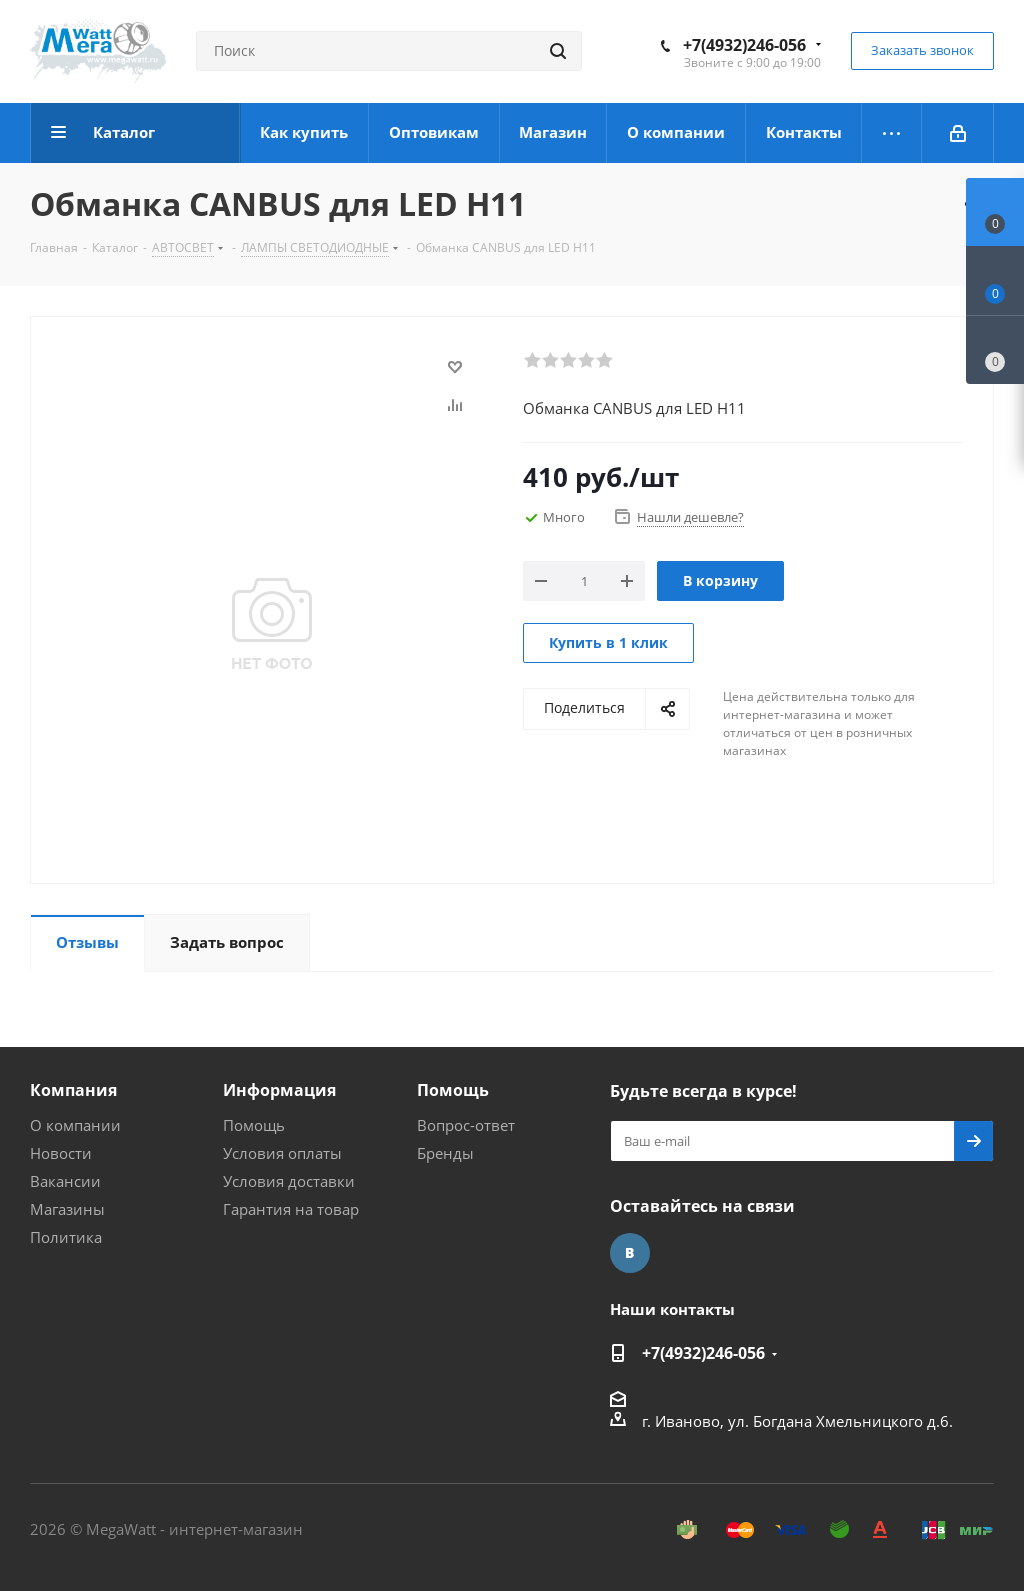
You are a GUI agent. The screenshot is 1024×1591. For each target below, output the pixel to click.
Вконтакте (630, 1253)
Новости (61, 1153)
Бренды (445, 1153)
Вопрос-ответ (466, 1125)
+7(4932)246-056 (744, 45)
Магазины (67, 1209)
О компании (75, 1125)
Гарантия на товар (291, 1209)
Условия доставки (289, 1181)
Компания (73, 1090)
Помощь (254, 1125)
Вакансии (65, 1181)
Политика (66, 1237)
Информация (279, 1090)
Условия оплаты (282, 1153)
